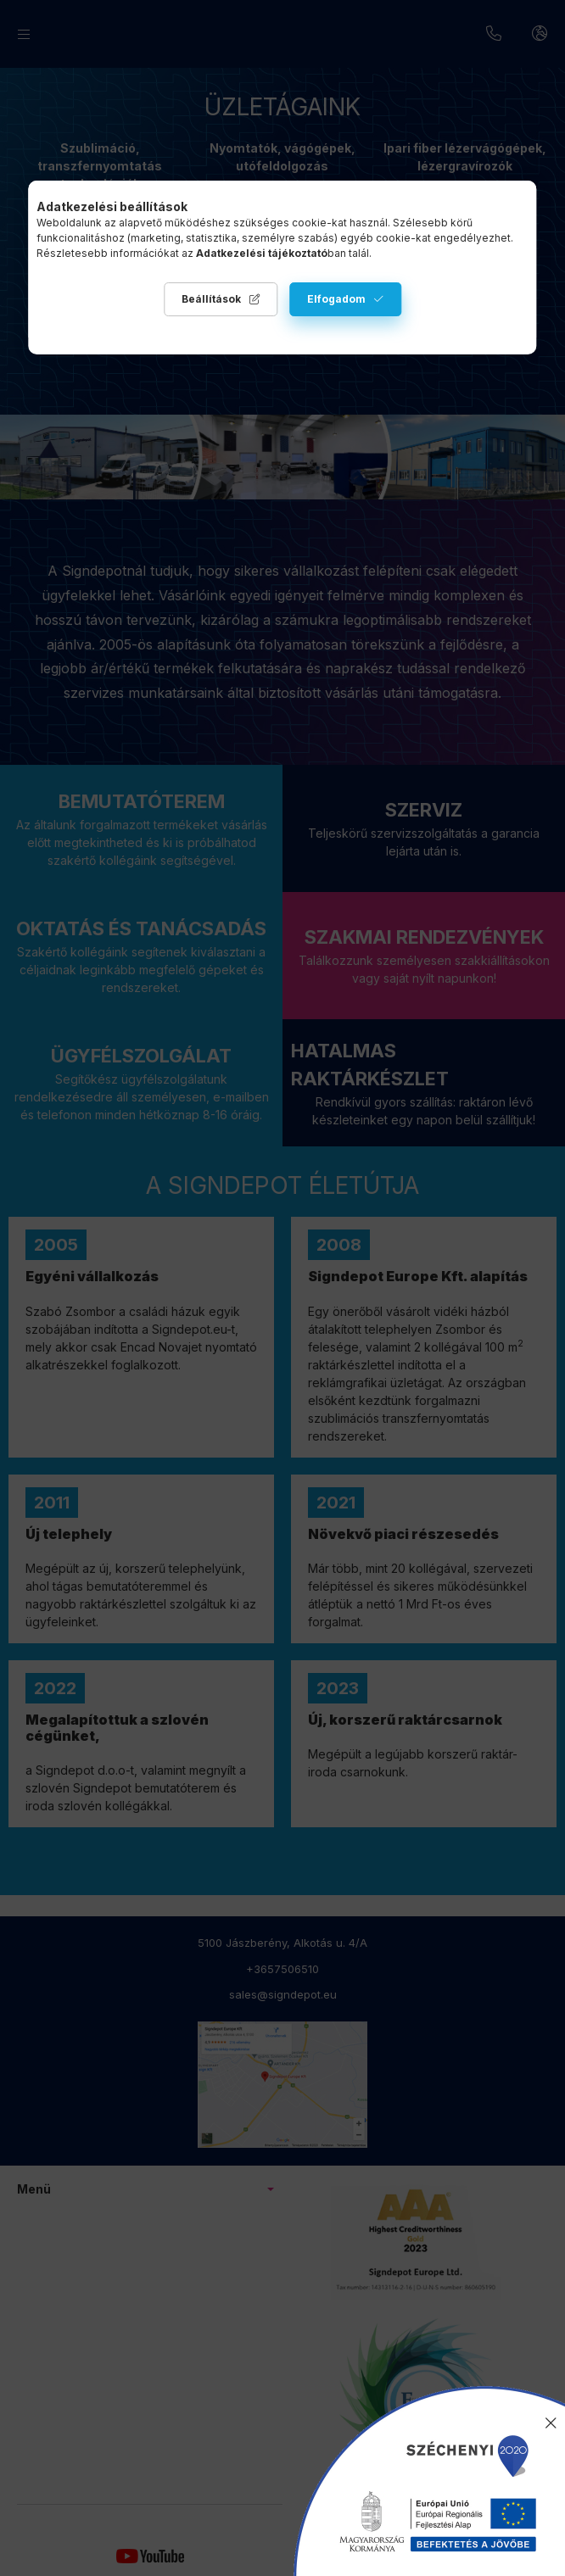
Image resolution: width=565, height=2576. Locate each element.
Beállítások (211, 299)
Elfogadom (336, 299)
